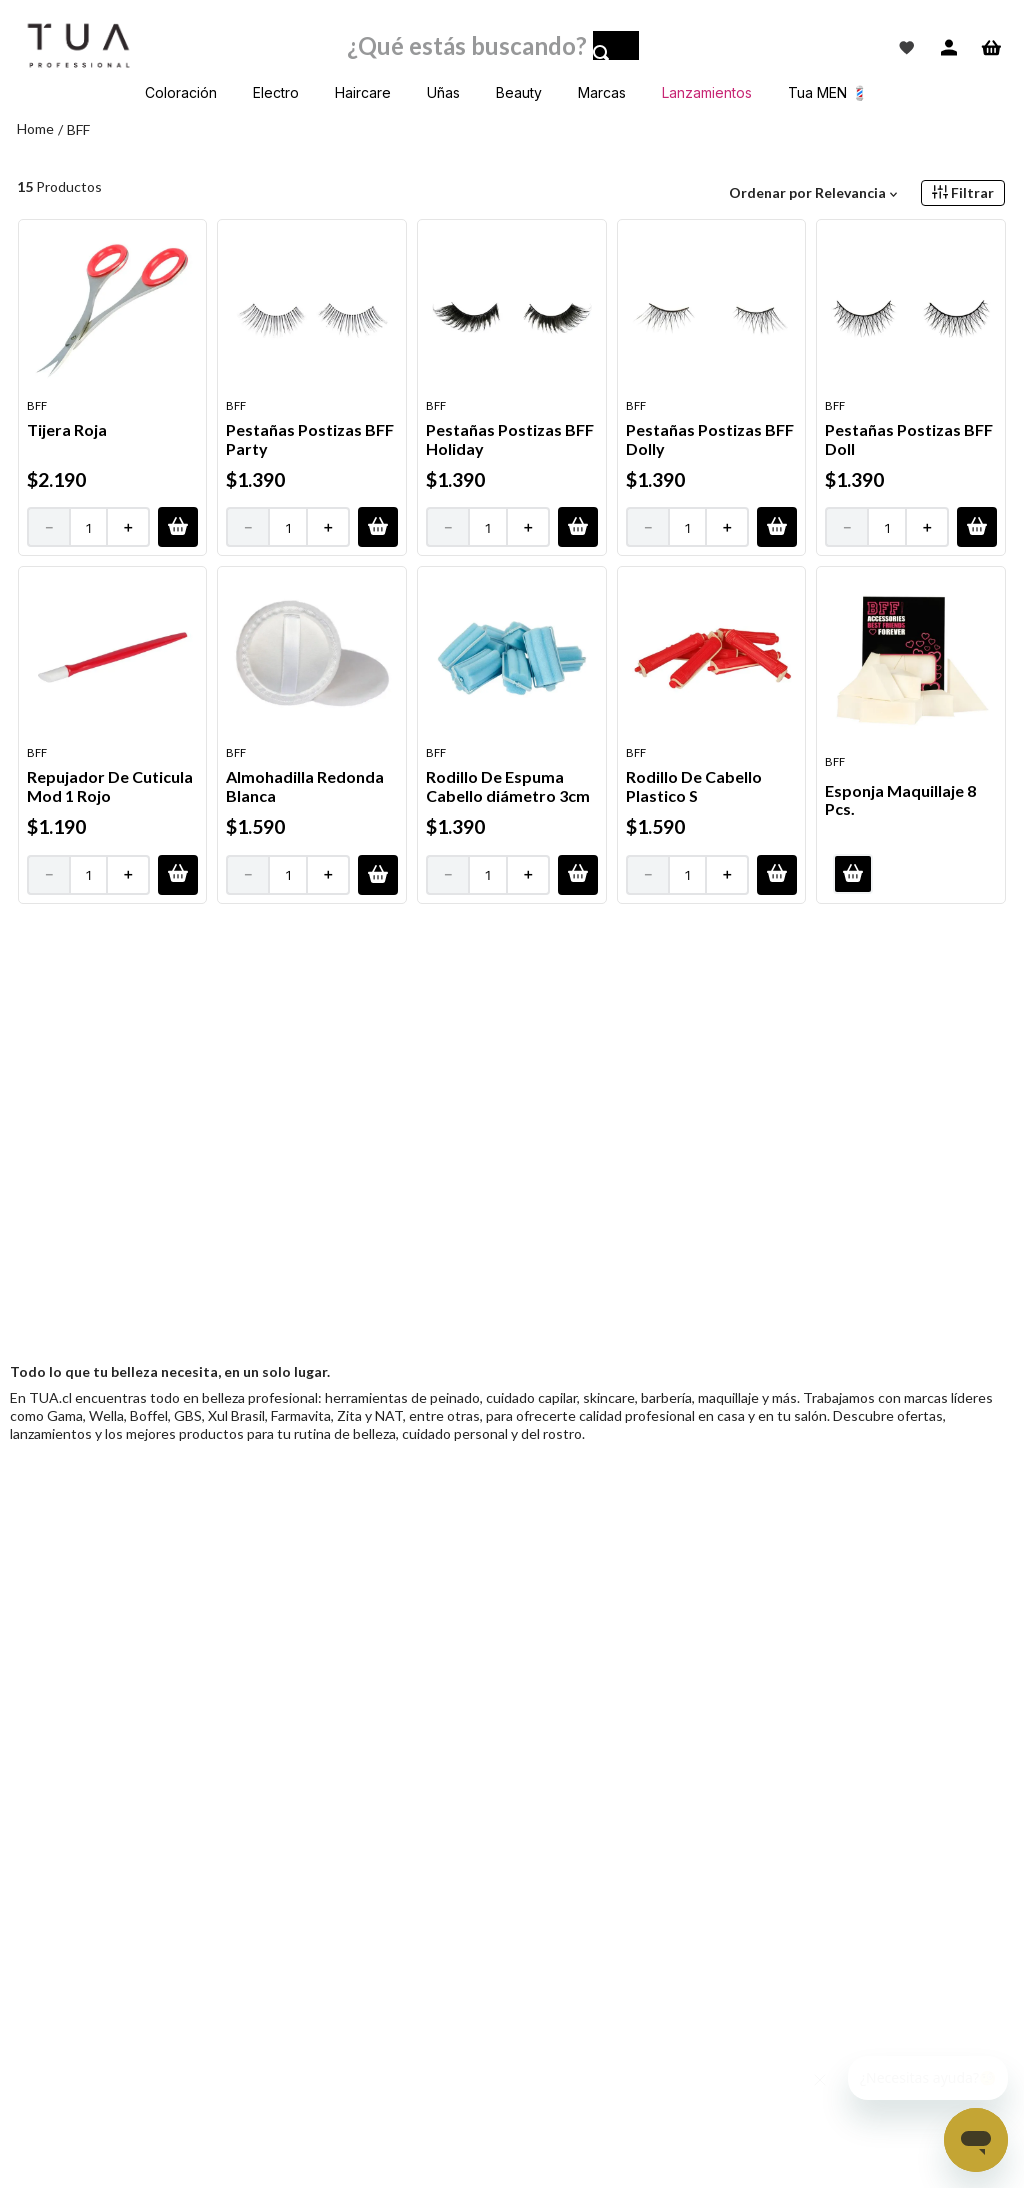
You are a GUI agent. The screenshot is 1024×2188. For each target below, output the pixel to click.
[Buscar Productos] (616, 51)
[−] (48, 527)
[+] (129, 527)
